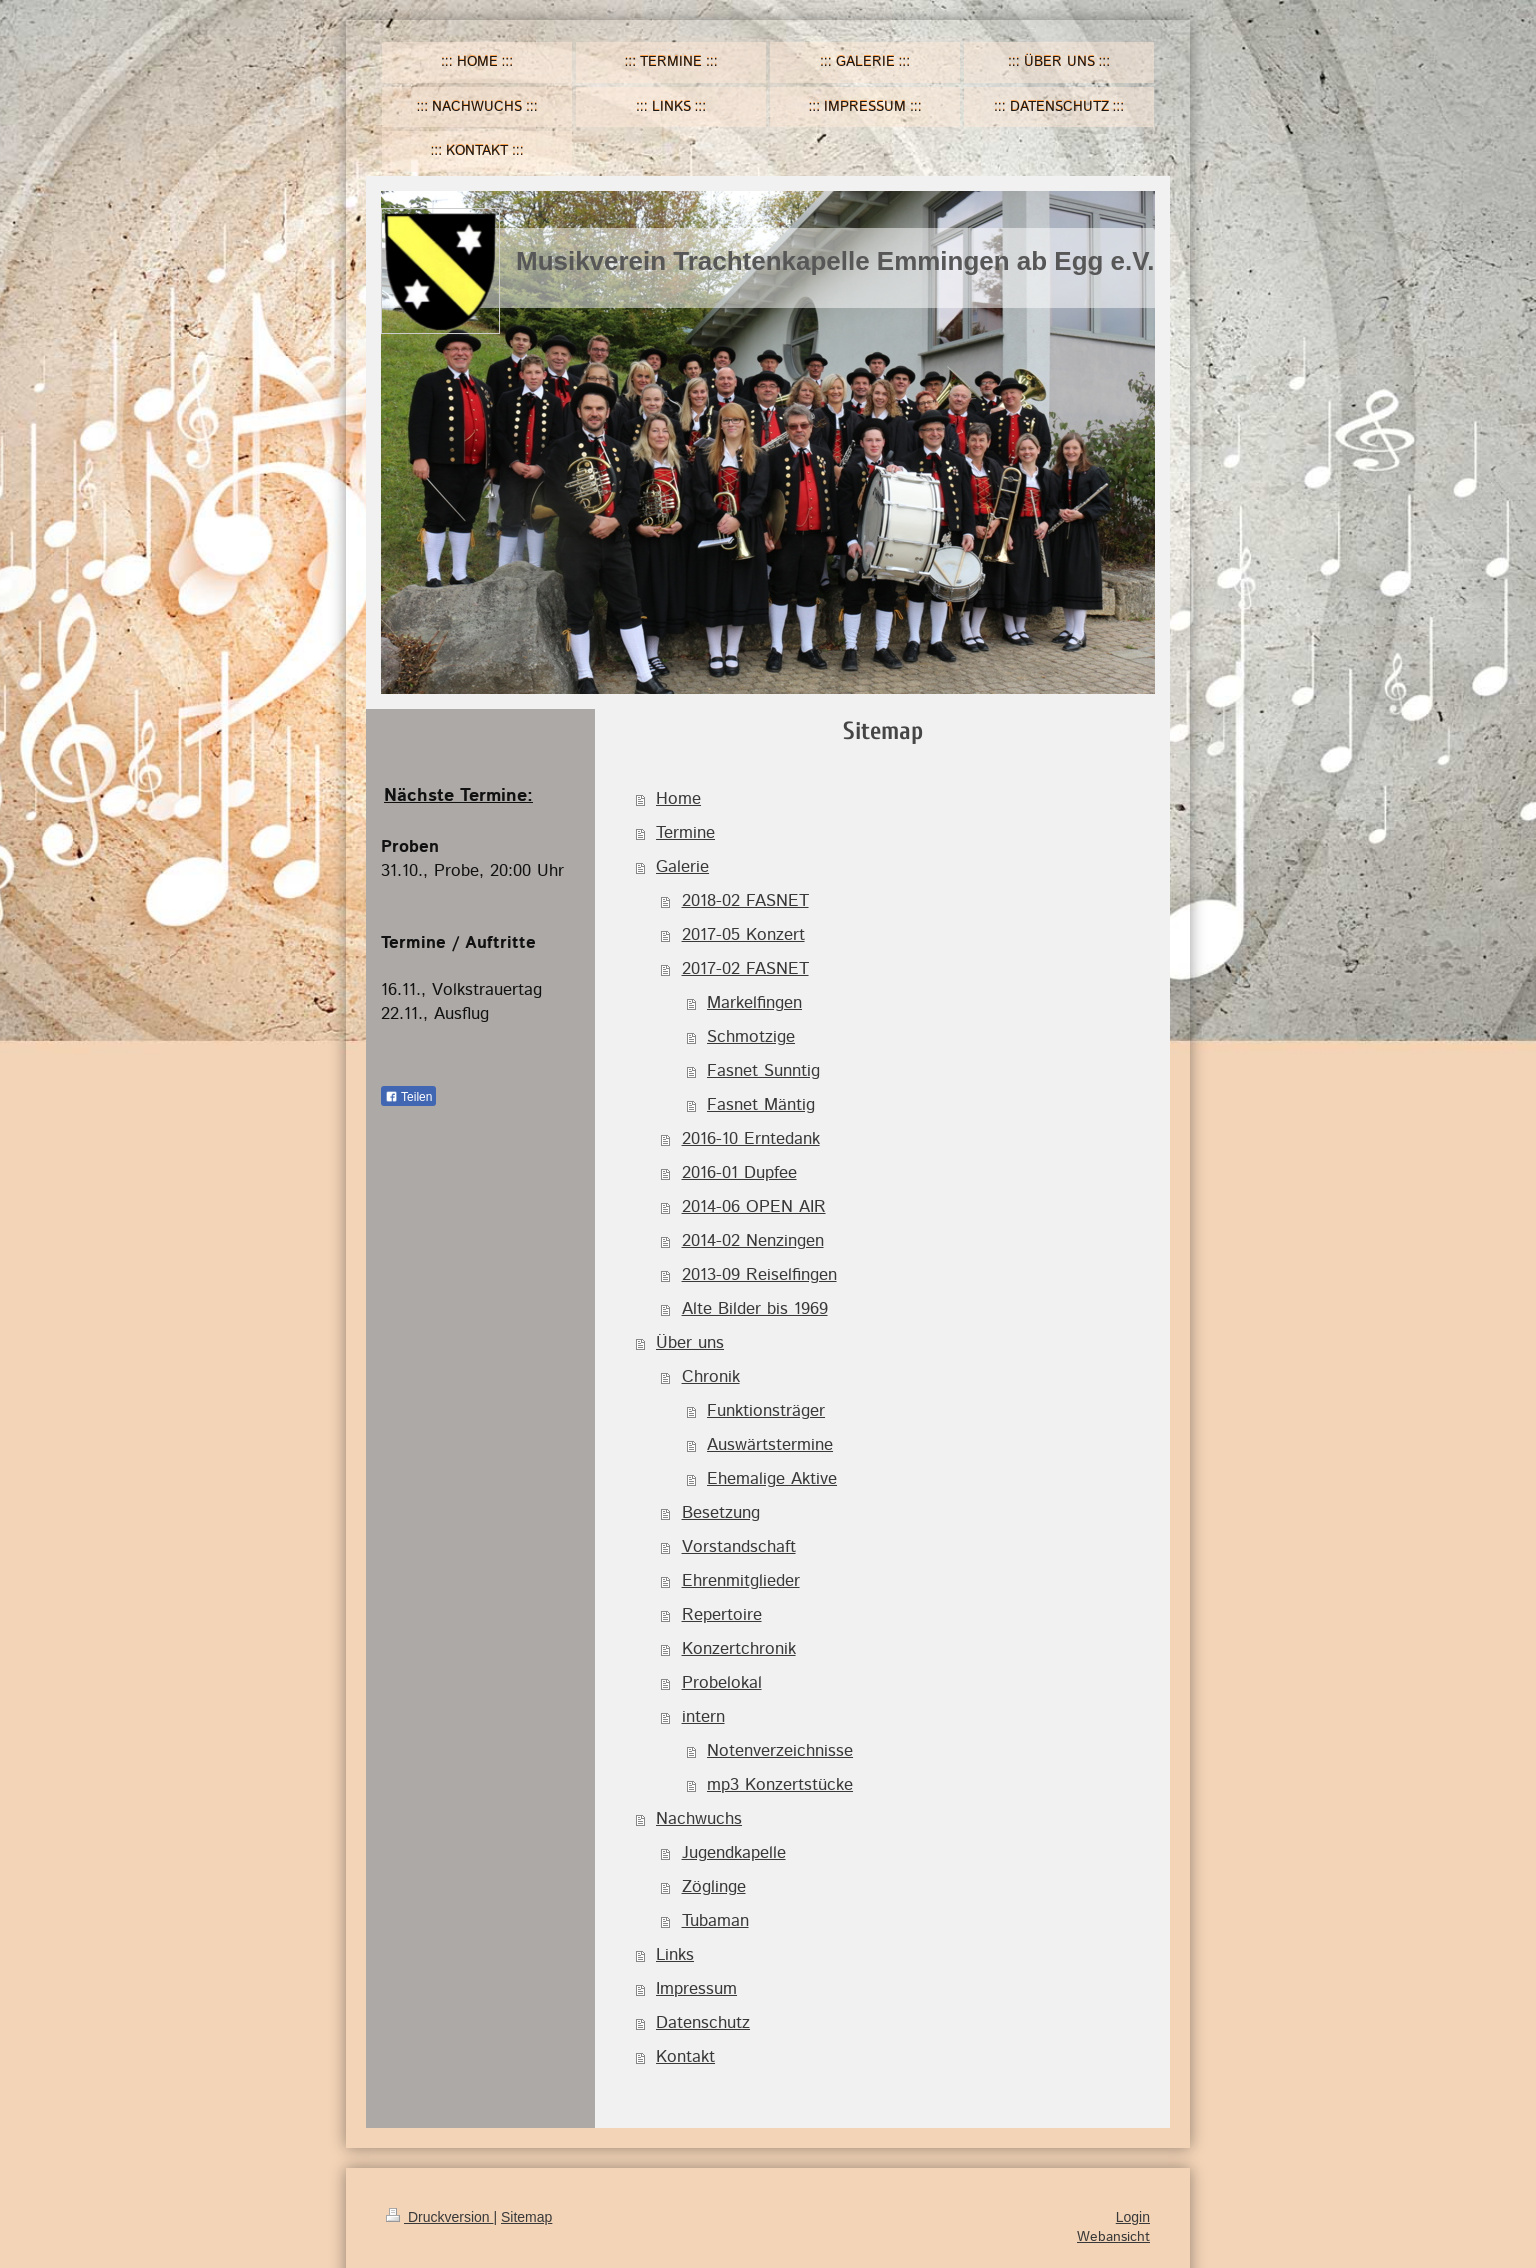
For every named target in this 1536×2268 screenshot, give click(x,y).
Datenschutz (703, 2023)
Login (1133, 2217)
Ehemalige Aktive (772, 1479)
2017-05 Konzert (743, 935)
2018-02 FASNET (745, 901)
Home (678, 799)
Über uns (690, 1343)
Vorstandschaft (739, 1547)
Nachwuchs (699, 1819)
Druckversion (439, 2217)
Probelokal (722, 1683)
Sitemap (526, 2217)
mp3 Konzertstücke (780, 1785)
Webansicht (1113, 2237)
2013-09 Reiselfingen (759, 1275)
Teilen (408, 1097)
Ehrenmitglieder (741, 1581)
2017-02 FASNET (745, 969)
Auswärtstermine (770, 1445)
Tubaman (715, 1921)
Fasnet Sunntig (763, 1071)
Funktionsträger (766, 1411)
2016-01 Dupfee (739, 1173)
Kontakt (685, 2057)
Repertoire (722, 1615)
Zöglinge (714, 1887)
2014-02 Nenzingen (753, 1241)
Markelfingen (754, 1003)
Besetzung (721, 1513)
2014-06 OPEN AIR (754, 1207)
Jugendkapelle (734, 1853)
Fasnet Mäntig (761, 1105)
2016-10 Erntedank (751, 1139)
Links (675, 1955)
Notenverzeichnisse (780, 1751)
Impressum (696, 1989)
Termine (685, 833)
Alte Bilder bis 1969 (755, 1309)
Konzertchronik (739, 1649)
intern (703, 1717)
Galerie (682, 867)
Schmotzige (751, 1037)
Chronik (711, 1377)
